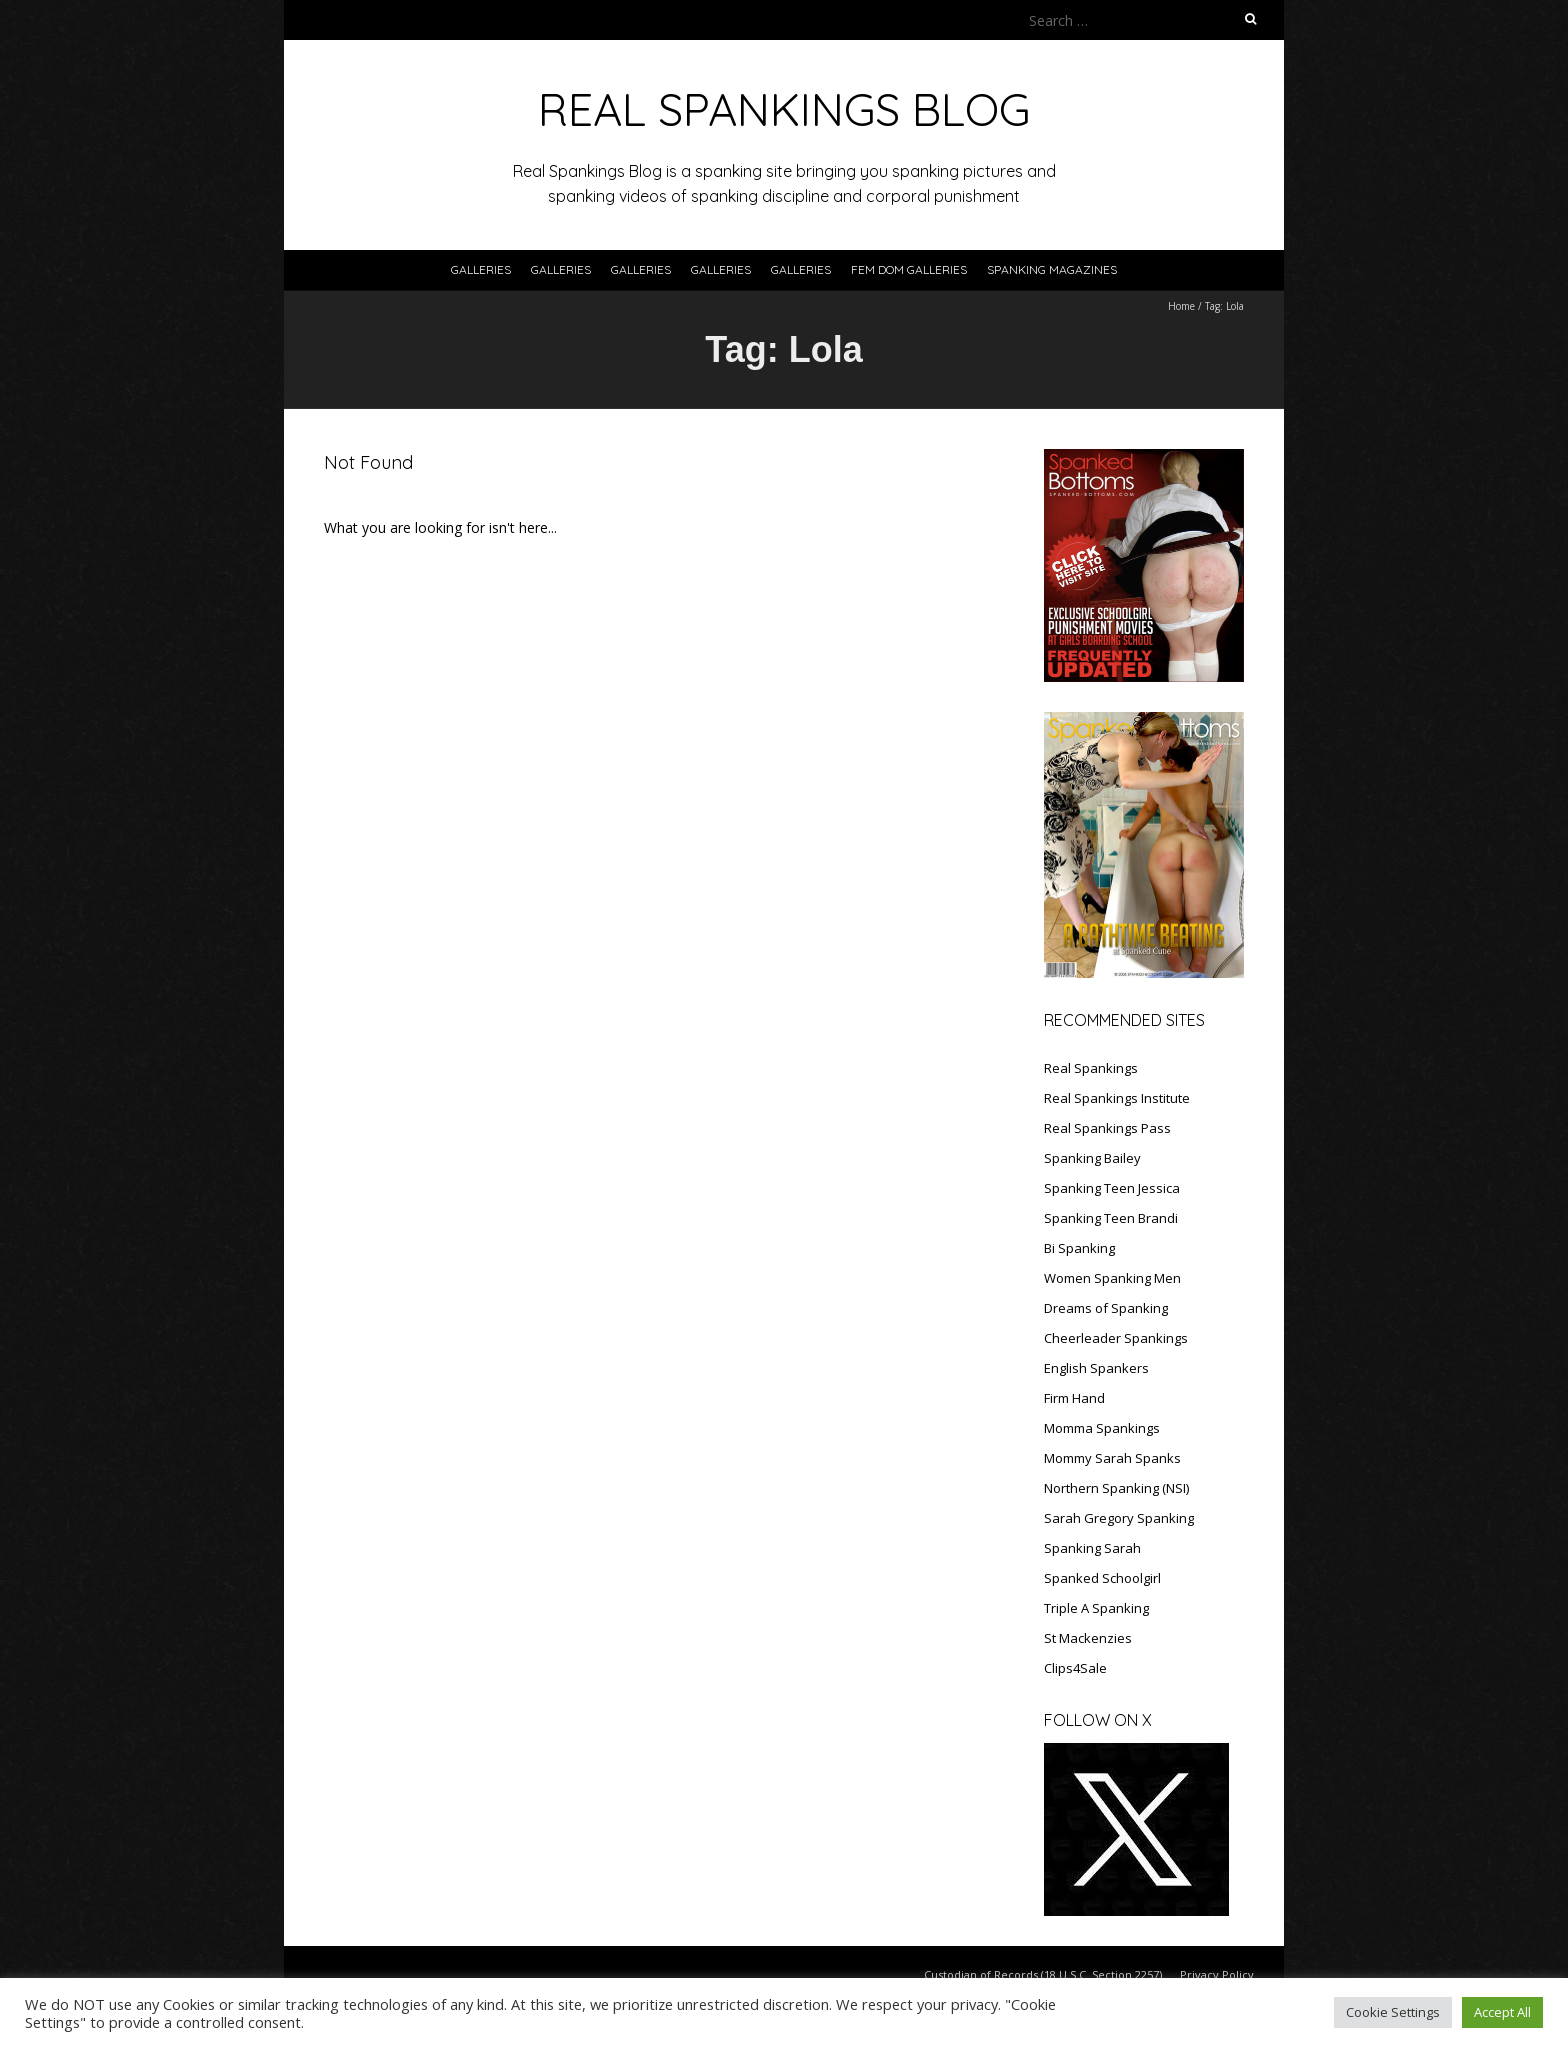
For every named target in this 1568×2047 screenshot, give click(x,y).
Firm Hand (1074, 1398)
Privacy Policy (1217, 1974)
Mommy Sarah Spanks (1112, 1458)
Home (1181, 306)
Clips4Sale (1075, 1668)
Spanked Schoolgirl (1102, 1578)
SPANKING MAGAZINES (1052, 269)
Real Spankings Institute (1117, 1098)
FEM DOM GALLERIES (909, 269)
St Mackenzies (1088, 1638)
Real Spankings (1091, 1068)
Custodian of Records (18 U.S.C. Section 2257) (1043, 1974)
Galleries (481, 269)
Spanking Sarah (1092, 1548)
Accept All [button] (1502, 2012)
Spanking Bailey (1092, 1158)
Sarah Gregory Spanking (1119, 1518)
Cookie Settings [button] (1393, 2012)
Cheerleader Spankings (1116, 1338)
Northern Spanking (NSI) (1116, 1488)
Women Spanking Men (1112, 1278)
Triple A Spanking (1096, 1608)
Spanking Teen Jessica (1112, 1188)
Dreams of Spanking (1106, 1308)
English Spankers (1096, 1368)
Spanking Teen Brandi (1111, 1218)
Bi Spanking (1079, 1248)
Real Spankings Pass (1107, 1128)
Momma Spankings (1102, 1428)
